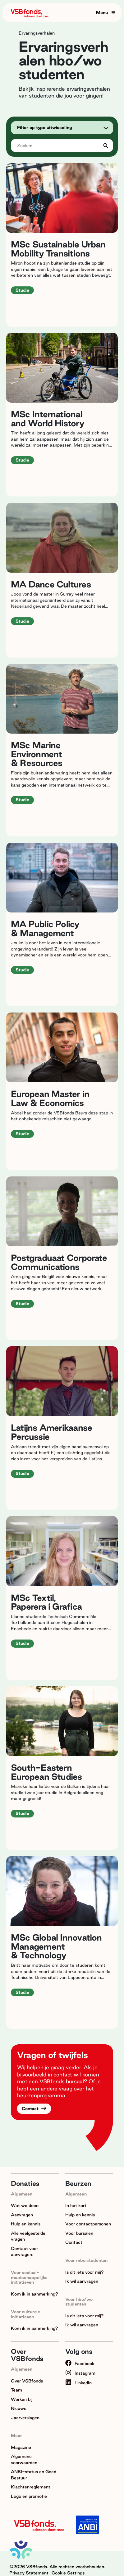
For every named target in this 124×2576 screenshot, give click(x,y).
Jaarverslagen (25, 2417)
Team (16, 2389)
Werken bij (21, 2399)
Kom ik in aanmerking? (34, 2293)
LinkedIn (78, 2382)
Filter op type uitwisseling (44, 127)
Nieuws (18, 2408)
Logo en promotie (29, 2496)
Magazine (21, 2447)
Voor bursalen (79, 2233)
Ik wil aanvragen (81, 2281)
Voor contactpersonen (88, 2223)
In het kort (75, 2205)
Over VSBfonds (27, 2380)
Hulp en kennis (25, 2223)
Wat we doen (25, 2205)
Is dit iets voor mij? (84, 2272)
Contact (31, 2108)
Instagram (80, 2373)
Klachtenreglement (30, 2486)
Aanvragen (22, 2214)
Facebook (79, 2363)
